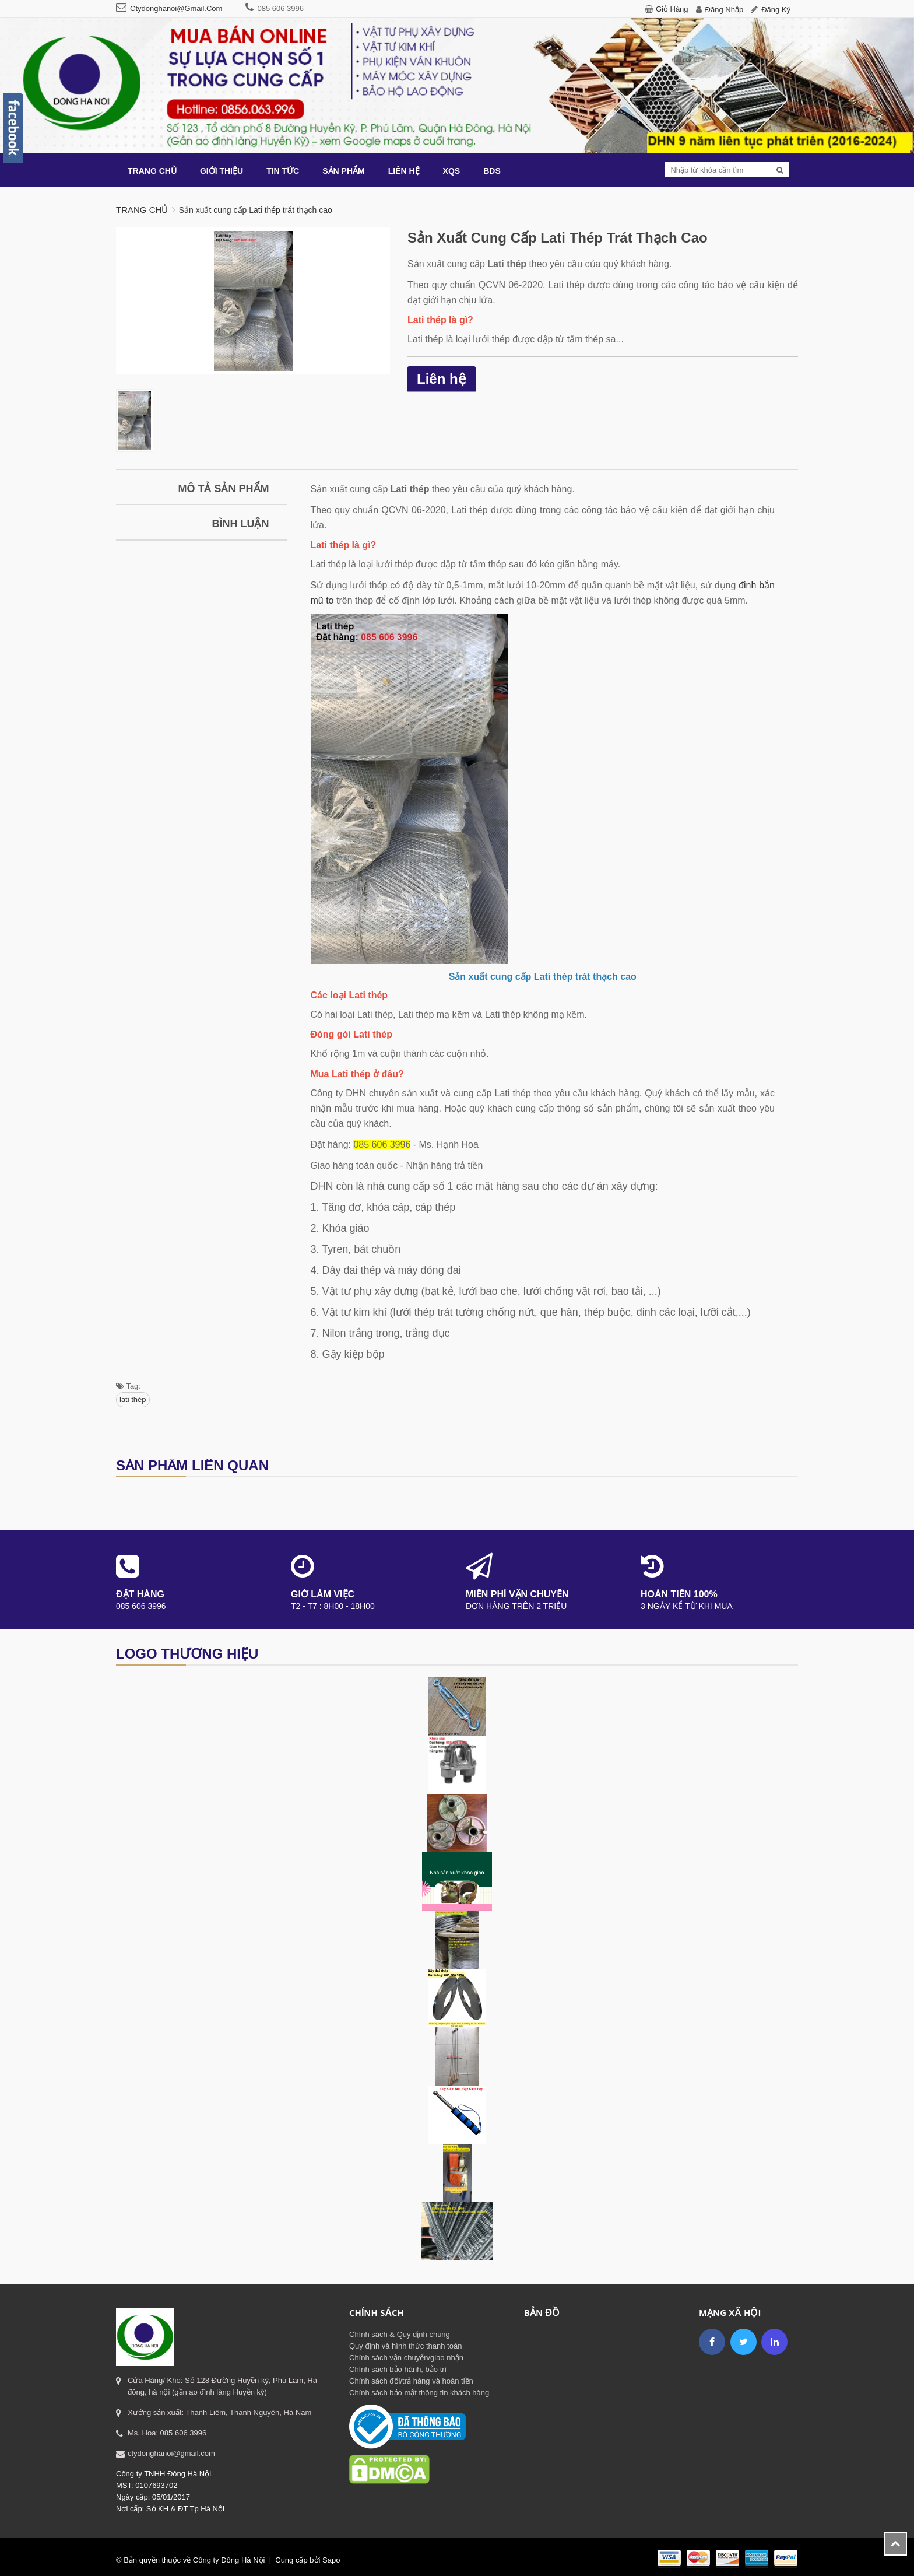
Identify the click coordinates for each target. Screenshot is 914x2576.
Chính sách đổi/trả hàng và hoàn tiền (411, 2381)
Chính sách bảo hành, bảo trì (398, 2369)
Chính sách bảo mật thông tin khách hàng (419, 2392)
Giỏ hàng (672, 9)
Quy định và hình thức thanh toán (405, 2346)
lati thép (132, 1399)
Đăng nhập (724, 9)
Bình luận (240, 524)
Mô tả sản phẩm (223, 489)
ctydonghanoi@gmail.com (176, 8)
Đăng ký (775, 9)
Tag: (128, 1386)
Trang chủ (142, 210)
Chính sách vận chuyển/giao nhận (406, 2357)
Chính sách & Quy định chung (399, 2334)
